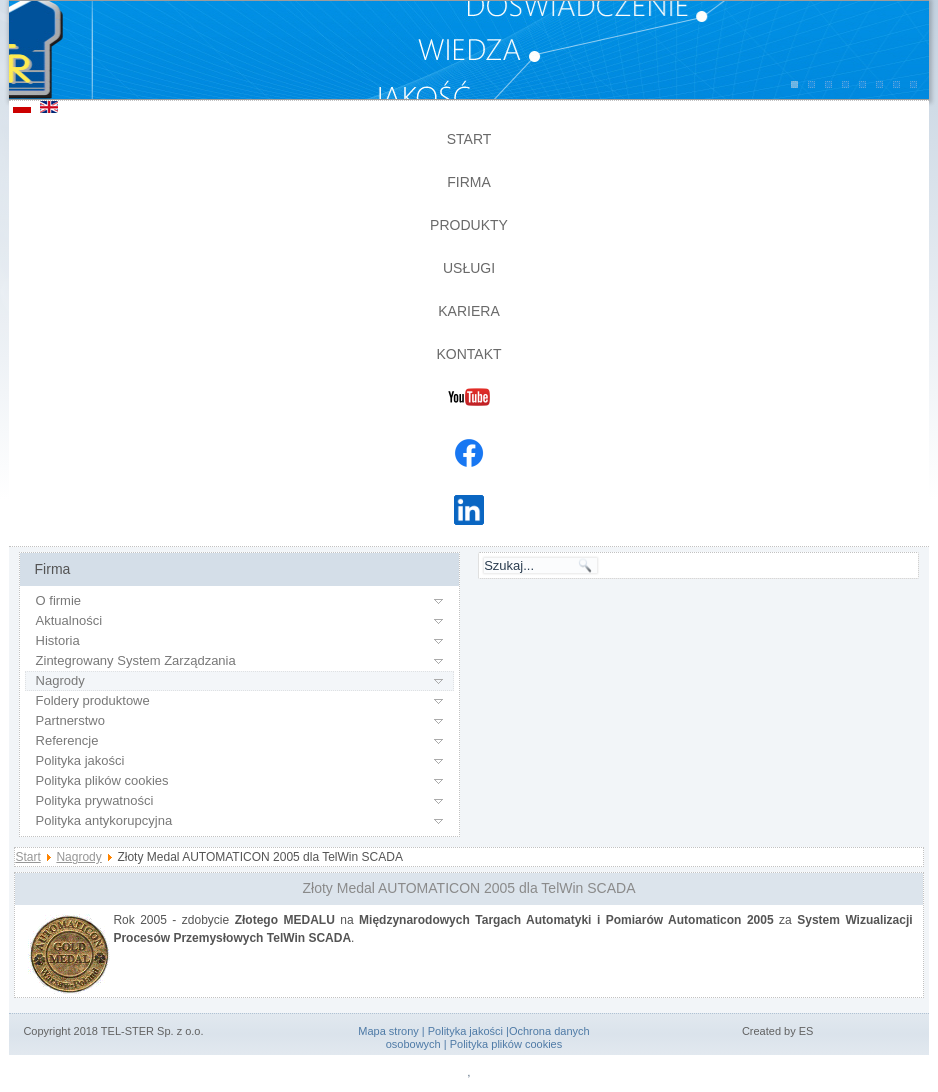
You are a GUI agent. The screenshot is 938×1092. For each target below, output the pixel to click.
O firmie (59, 600)
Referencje (67, 740)
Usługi (469, 268)
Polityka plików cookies (102, 780)
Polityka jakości (80, 760)
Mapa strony (388, 1031)
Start (469, 139)
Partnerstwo (70, 720)
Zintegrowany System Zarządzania (136, 660)
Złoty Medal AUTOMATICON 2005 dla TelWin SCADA (469, 888)
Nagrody (60, 680)
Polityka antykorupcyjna (104, 820)
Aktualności (69, 620)
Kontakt (468, 354)
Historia (58, 640)
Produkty (469, 225)
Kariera (468, 311)
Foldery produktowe (93, 700)
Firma (469, 182)
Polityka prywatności (95, 800)
